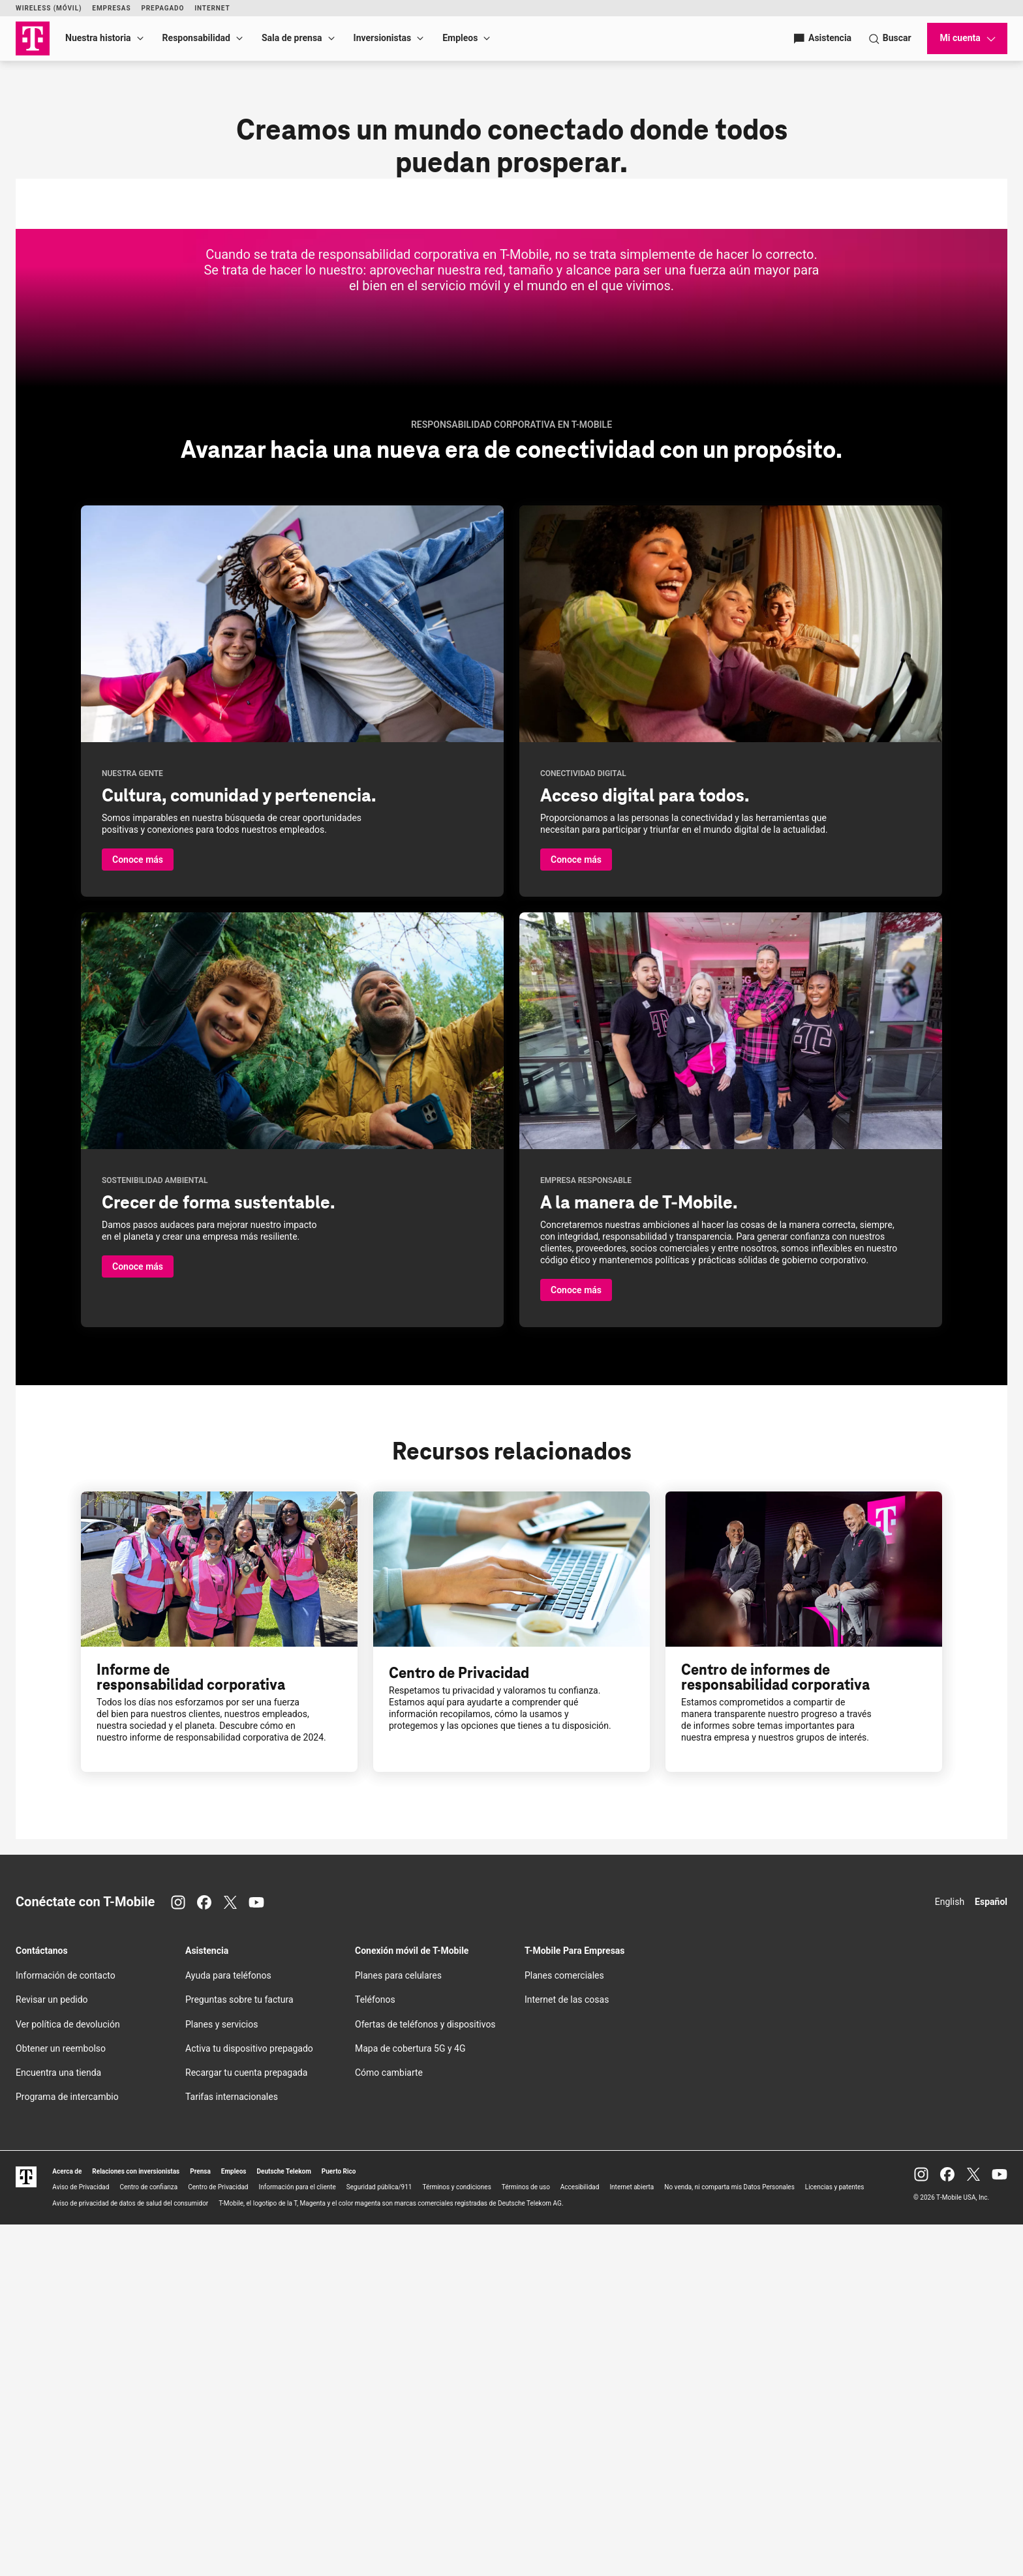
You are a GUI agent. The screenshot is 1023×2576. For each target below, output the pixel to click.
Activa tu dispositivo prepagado (249, 2399)
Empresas (111, 8)
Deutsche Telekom (284, 2522)
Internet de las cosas (567, 2351)
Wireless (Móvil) (49, 8)
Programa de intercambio (67, 2447)
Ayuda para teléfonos (228, 2326)
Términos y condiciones (456, 2538)
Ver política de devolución (68, 2375)
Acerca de (67, 2522)
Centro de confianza (148, 2538)
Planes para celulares (398, 2326)
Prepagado (162, 8)
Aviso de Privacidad (80, 2538)
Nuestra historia (98, 38)
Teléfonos (375, 2351)
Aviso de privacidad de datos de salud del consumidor (130, 2554)
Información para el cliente (297, 2538)
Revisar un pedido (52, 2351)
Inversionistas (383, 38)
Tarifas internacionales (231, 2447)
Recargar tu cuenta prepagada (246, 2423)
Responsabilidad (196, 38)
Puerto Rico (339, 2522)
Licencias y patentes (834, 2538)
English (949, 2252)
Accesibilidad (580, 2538)
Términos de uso (526, 2538)
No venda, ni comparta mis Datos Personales (729, 2538)
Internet (212, 8)
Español (991, 2252)
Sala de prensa (292, 38)
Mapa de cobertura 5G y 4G (410, 2399)
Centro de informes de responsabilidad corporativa (775, 2028)
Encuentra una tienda (58, 2423)
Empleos (460, 38)
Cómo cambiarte (389, 2423)
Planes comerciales (564, 2326)
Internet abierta (631, 2538)
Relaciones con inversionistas (135, 2522)
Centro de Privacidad (459, 2023)
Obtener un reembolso (61, 2399)
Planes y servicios (221, 2375)
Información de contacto (65, 2326)
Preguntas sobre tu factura (239, 2351)
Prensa (200, 2522)
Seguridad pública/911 (379, 2538)
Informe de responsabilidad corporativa (191, 2028)
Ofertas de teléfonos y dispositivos (425, 2375)
